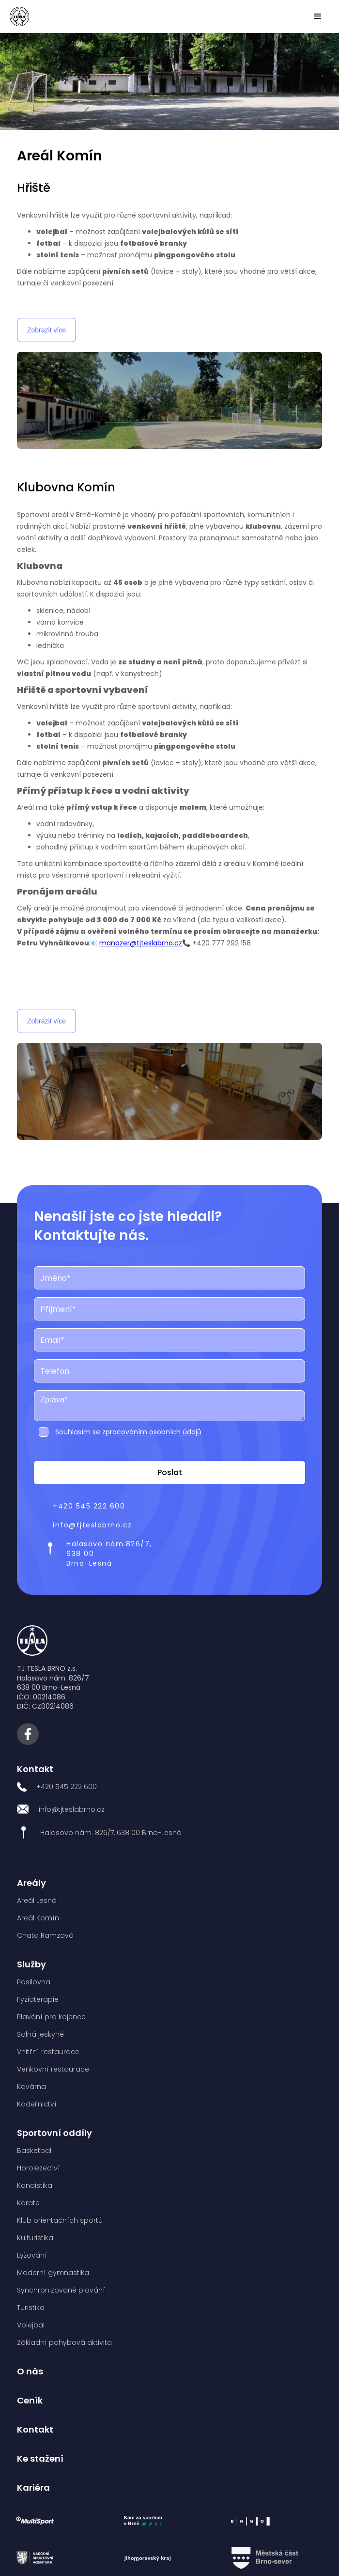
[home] (19, 16)
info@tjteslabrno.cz (92, 1525)
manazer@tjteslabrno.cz (140, 943)
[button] (317, 16)
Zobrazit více (46, 330)
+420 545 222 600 (89, 1506)
